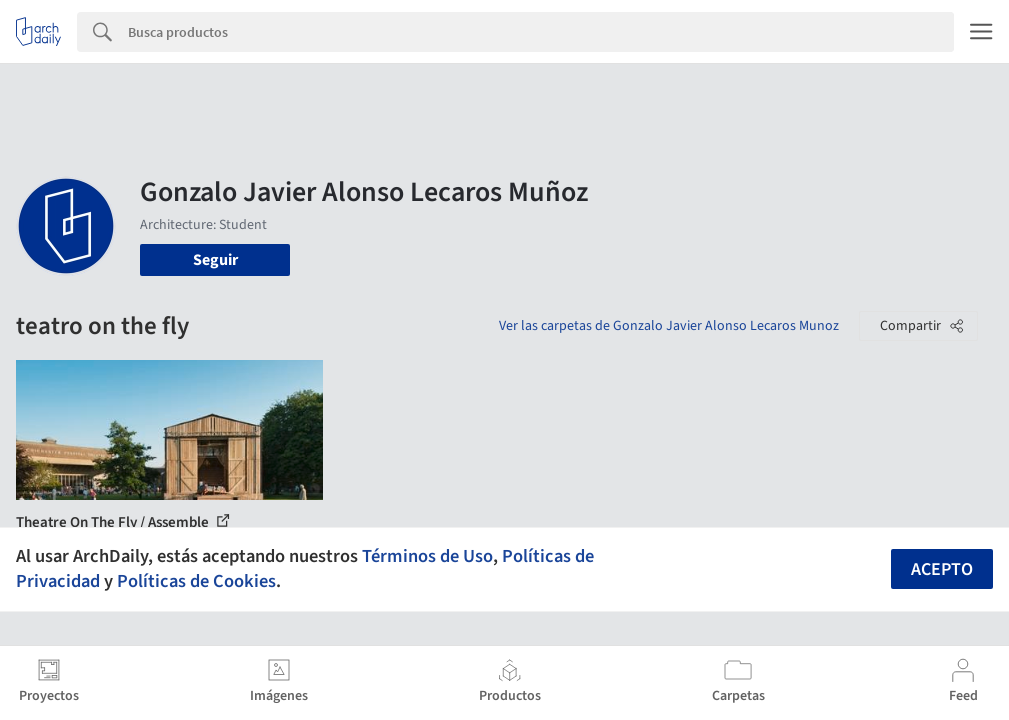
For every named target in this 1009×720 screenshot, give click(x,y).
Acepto (942, 569)
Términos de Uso (427, 556)
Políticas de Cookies (196, 581)
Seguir (215, 260)
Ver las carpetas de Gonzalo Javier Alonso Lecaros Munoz (669, 326)
